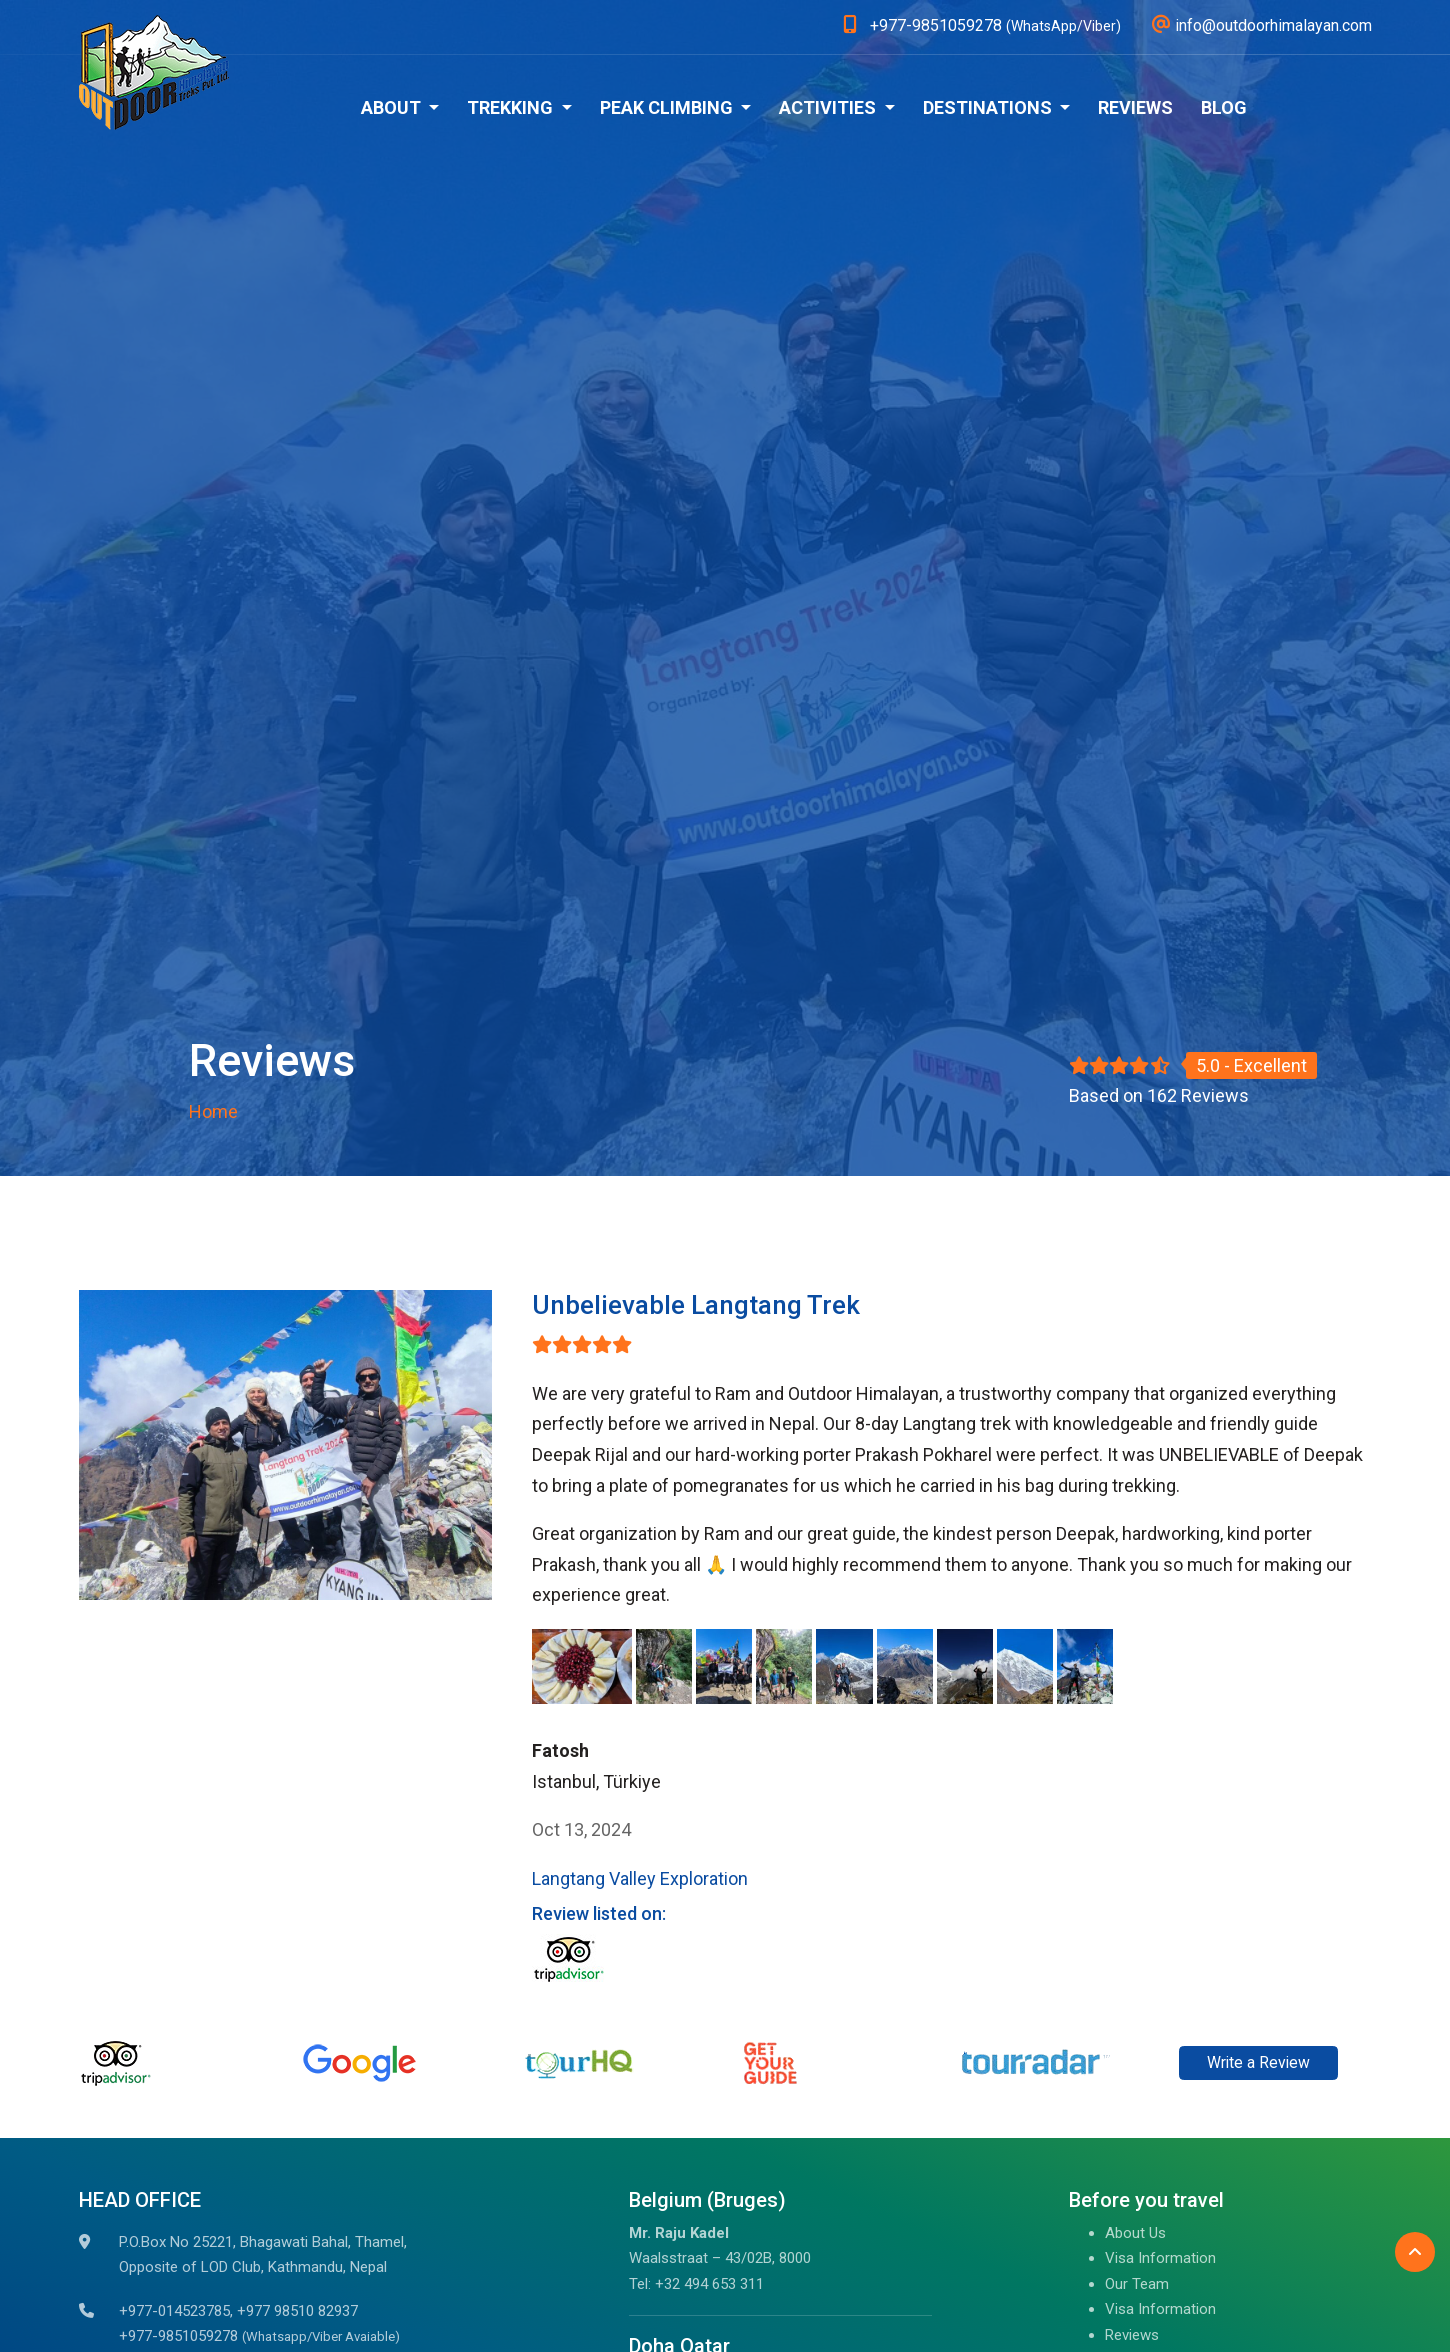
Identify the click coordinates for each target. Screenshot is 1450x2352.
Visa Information (1160, 2258)
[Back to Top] (1415, 2252)
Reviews (1135, 107)
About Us (1135, 2233)
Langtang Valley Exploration (640, 1878)
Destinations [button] (989, 107)
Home (213, 1111)
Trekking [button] (512, 107)
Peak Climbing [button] (668, 107)
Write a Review (1258, 2062)
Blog (1224, 107)
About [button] (393, 107)
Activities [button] (829, 107)
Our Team (1137, 2284)
